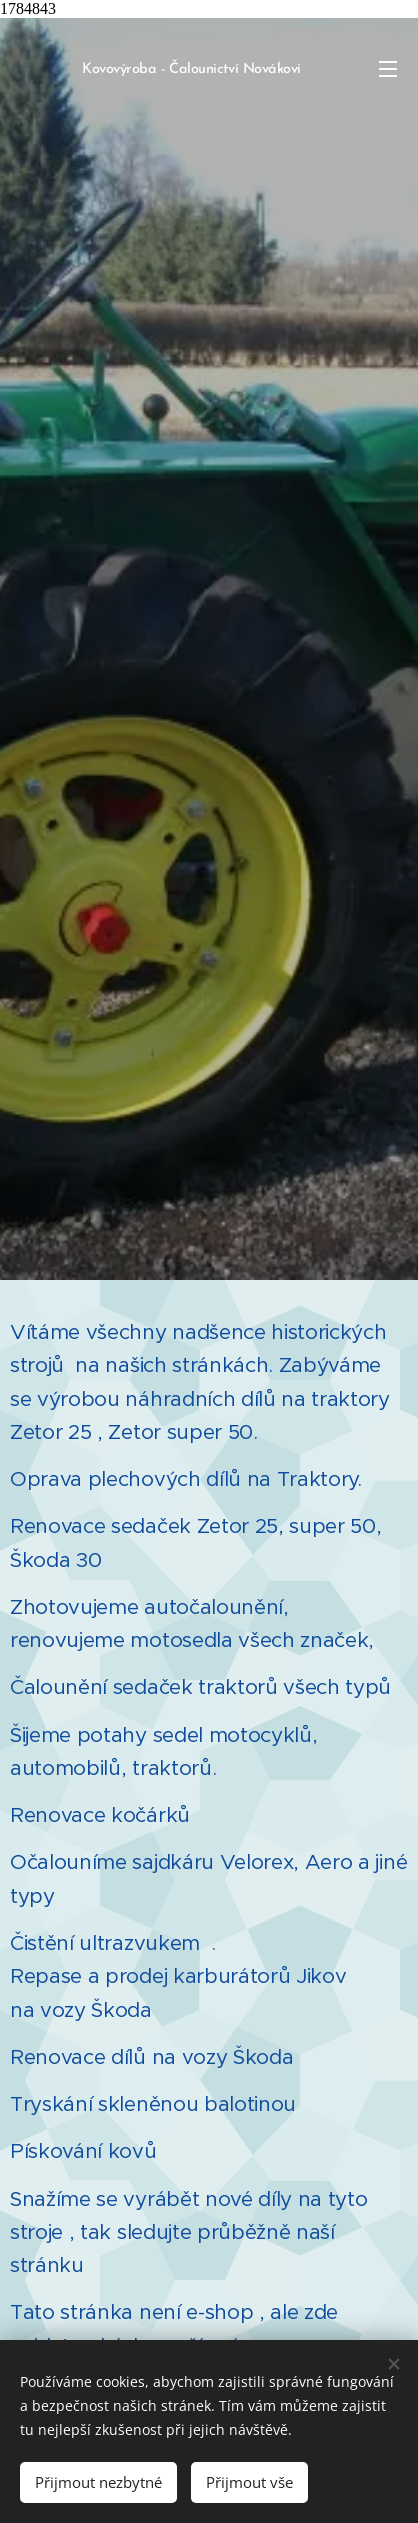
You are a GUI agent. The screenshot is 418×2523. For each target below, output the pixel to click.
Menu (388, 69)
